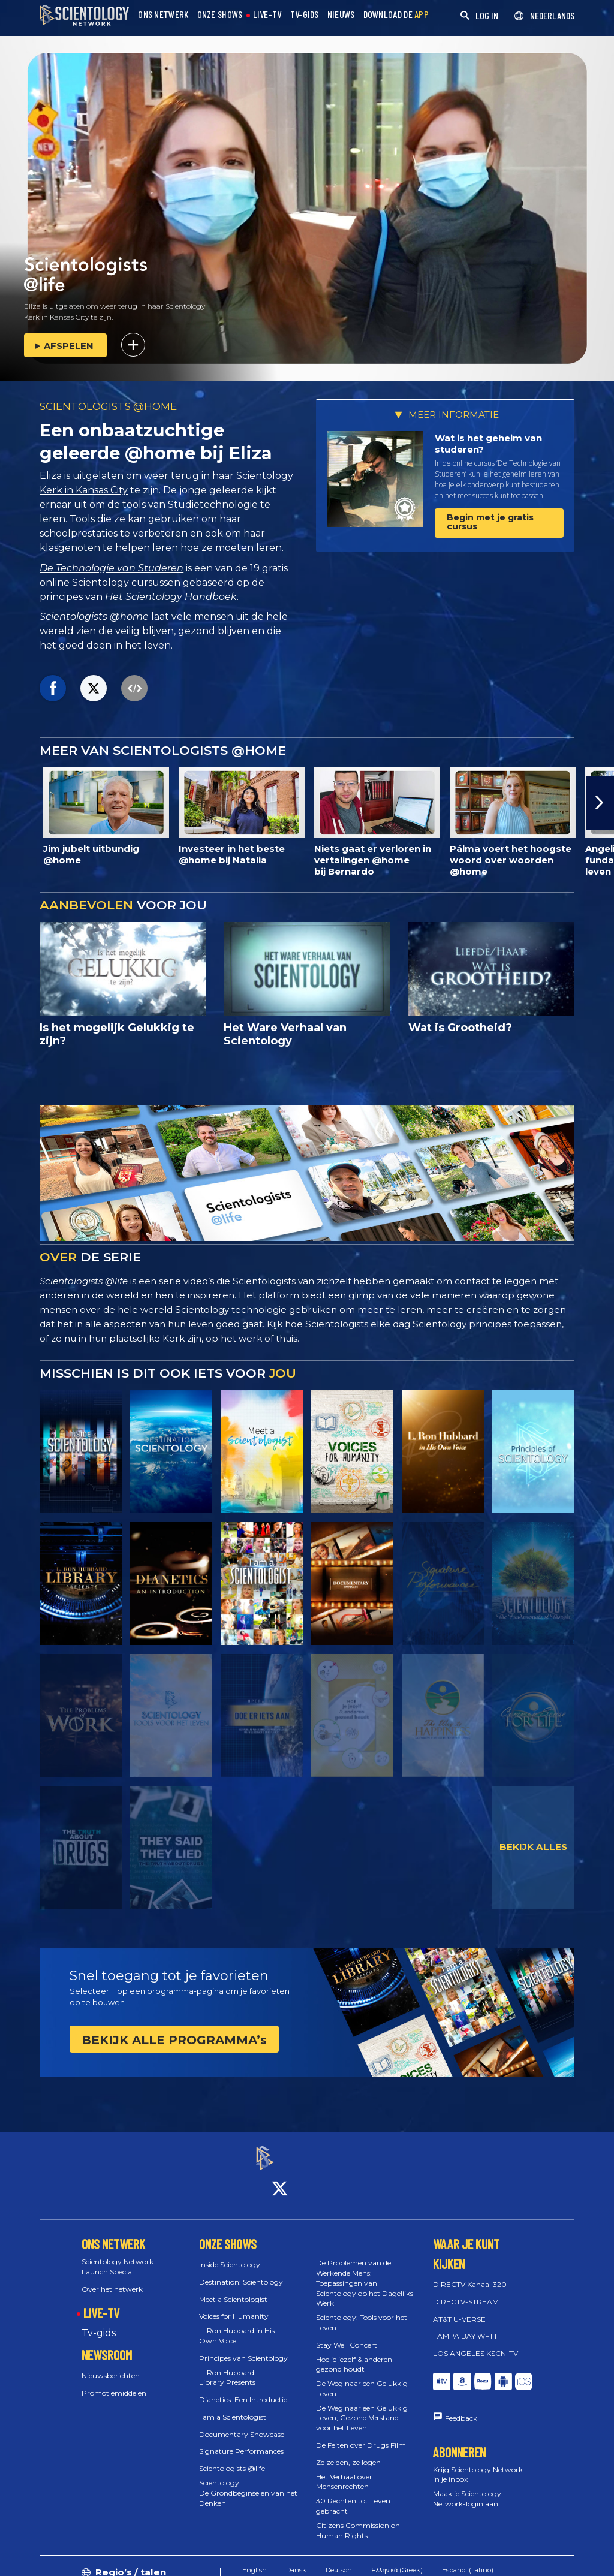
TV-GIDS (304, 15)
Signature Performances (241, 2440)
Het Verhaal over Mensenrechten (344, 2471)
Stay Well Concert (346, 2334)
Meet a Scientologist (233, 2288)
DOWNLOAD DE (396, 15)
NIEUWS (341, 15)
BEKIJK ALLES (533, 1846)
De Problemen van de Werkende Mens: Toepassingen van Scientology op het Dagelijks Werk (364, 2272)
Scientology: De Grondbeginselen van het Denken (248, 2482)
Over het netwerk (112, 2278)
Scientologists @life (232, 2458)
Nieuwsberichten (111, 2364)
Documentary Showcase (241, 2423)
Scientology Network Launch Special (118, 2255)
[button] (600, 803)
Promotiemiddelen (114, 2382)
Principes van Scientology (243, 2347)
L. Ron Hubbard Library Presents (227, 2366)
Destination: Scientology (241, 2271)
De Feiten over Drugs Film (361, 2434)
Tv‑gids (98, 2322)
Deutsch (339, 2560)
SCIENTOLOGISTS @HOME (108, 406)
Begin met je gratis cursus (490, 522)
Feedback (461, 2407)
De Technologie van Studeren (111, 568)
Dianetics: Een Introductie (243, 2388)
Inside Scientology (229, 2253)
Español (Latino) (467, 2560)
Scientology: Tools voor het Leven (361, 2311)
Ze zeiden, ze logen (348, 2451)
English (254, 2560)
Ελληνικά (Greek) (397, 2560)
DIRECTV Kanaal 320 (470, 2273)
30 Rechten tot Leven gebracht (353, 2495)
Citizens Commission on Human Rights (358, 2519)
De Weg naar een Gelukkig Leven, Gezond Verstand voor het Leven (362, 2407)
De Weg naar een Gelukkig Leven (362, 2377)
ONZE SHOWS (220, 15)
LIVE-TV (267, 15)
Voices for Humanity (234, 2305)
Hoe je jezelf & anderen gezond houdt (354, 2353)
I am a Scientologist (232, 2406)
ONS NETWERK (163, 15)
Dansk (296, 2560)
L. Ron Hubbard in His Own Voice (237, 2324)
